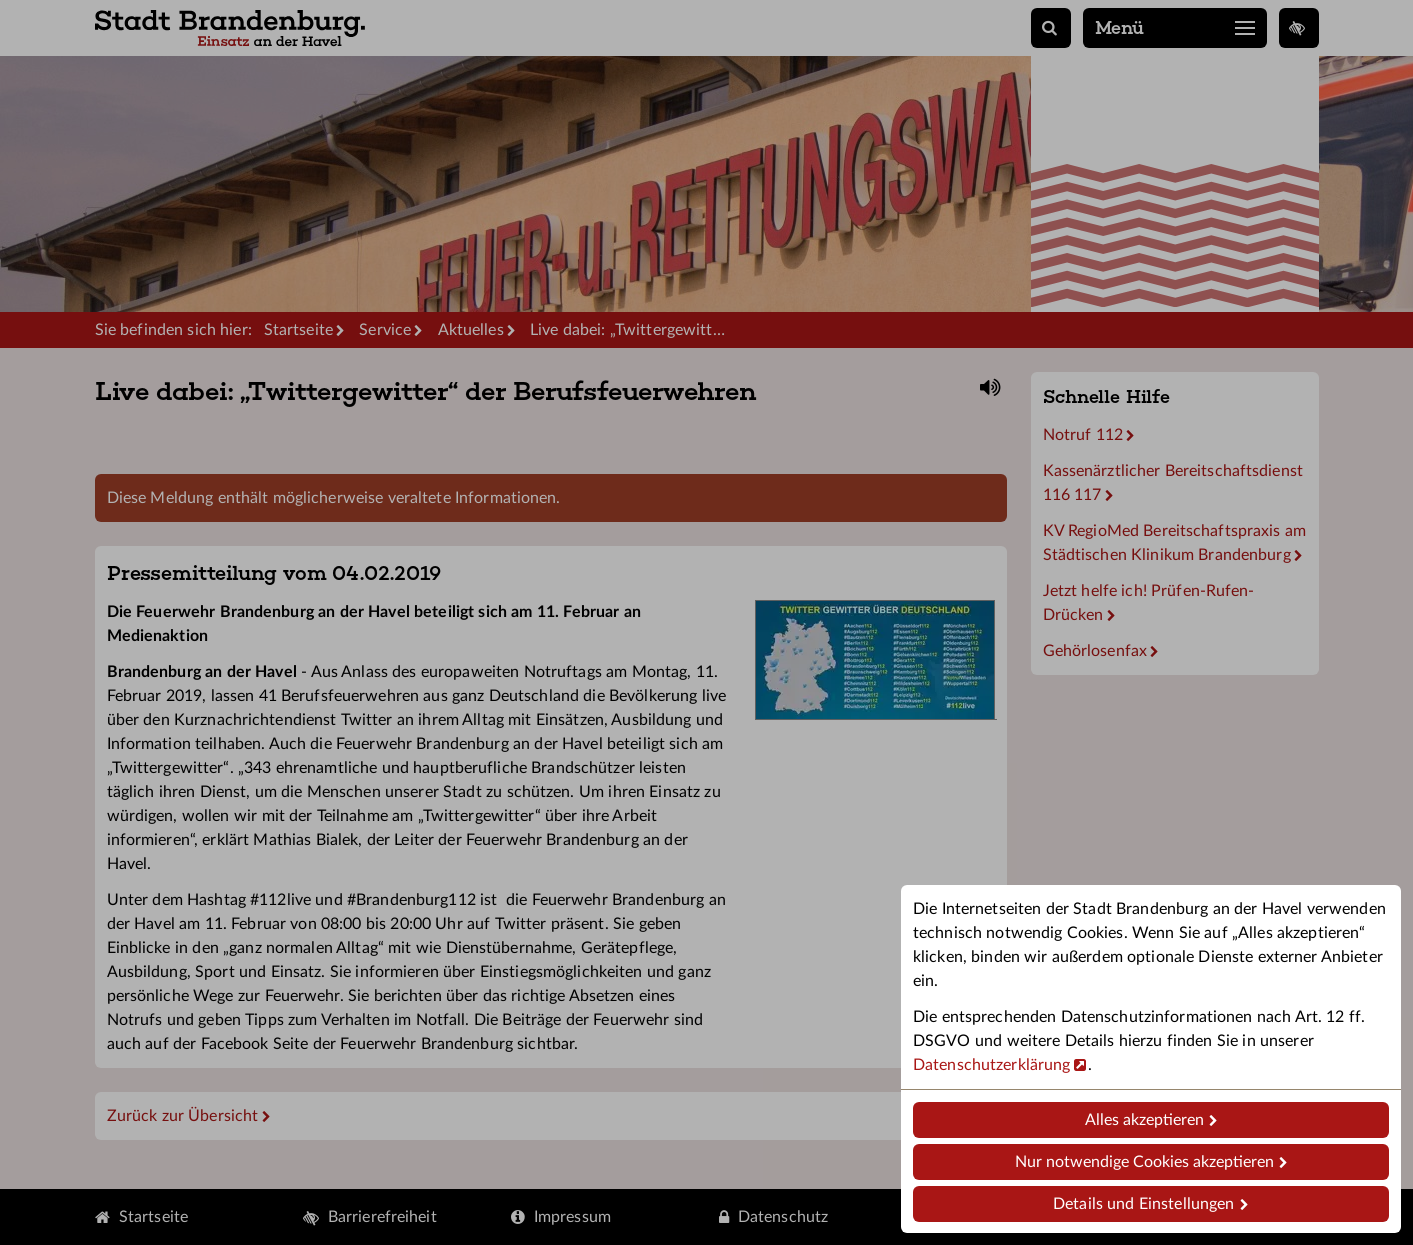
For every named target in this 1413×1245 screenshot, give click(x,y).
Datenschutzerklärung (991, 1065)
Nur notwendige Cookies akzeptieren (1144, 1162)
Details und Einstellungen (1143, 1204)
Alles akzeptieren (1144, 1120)
